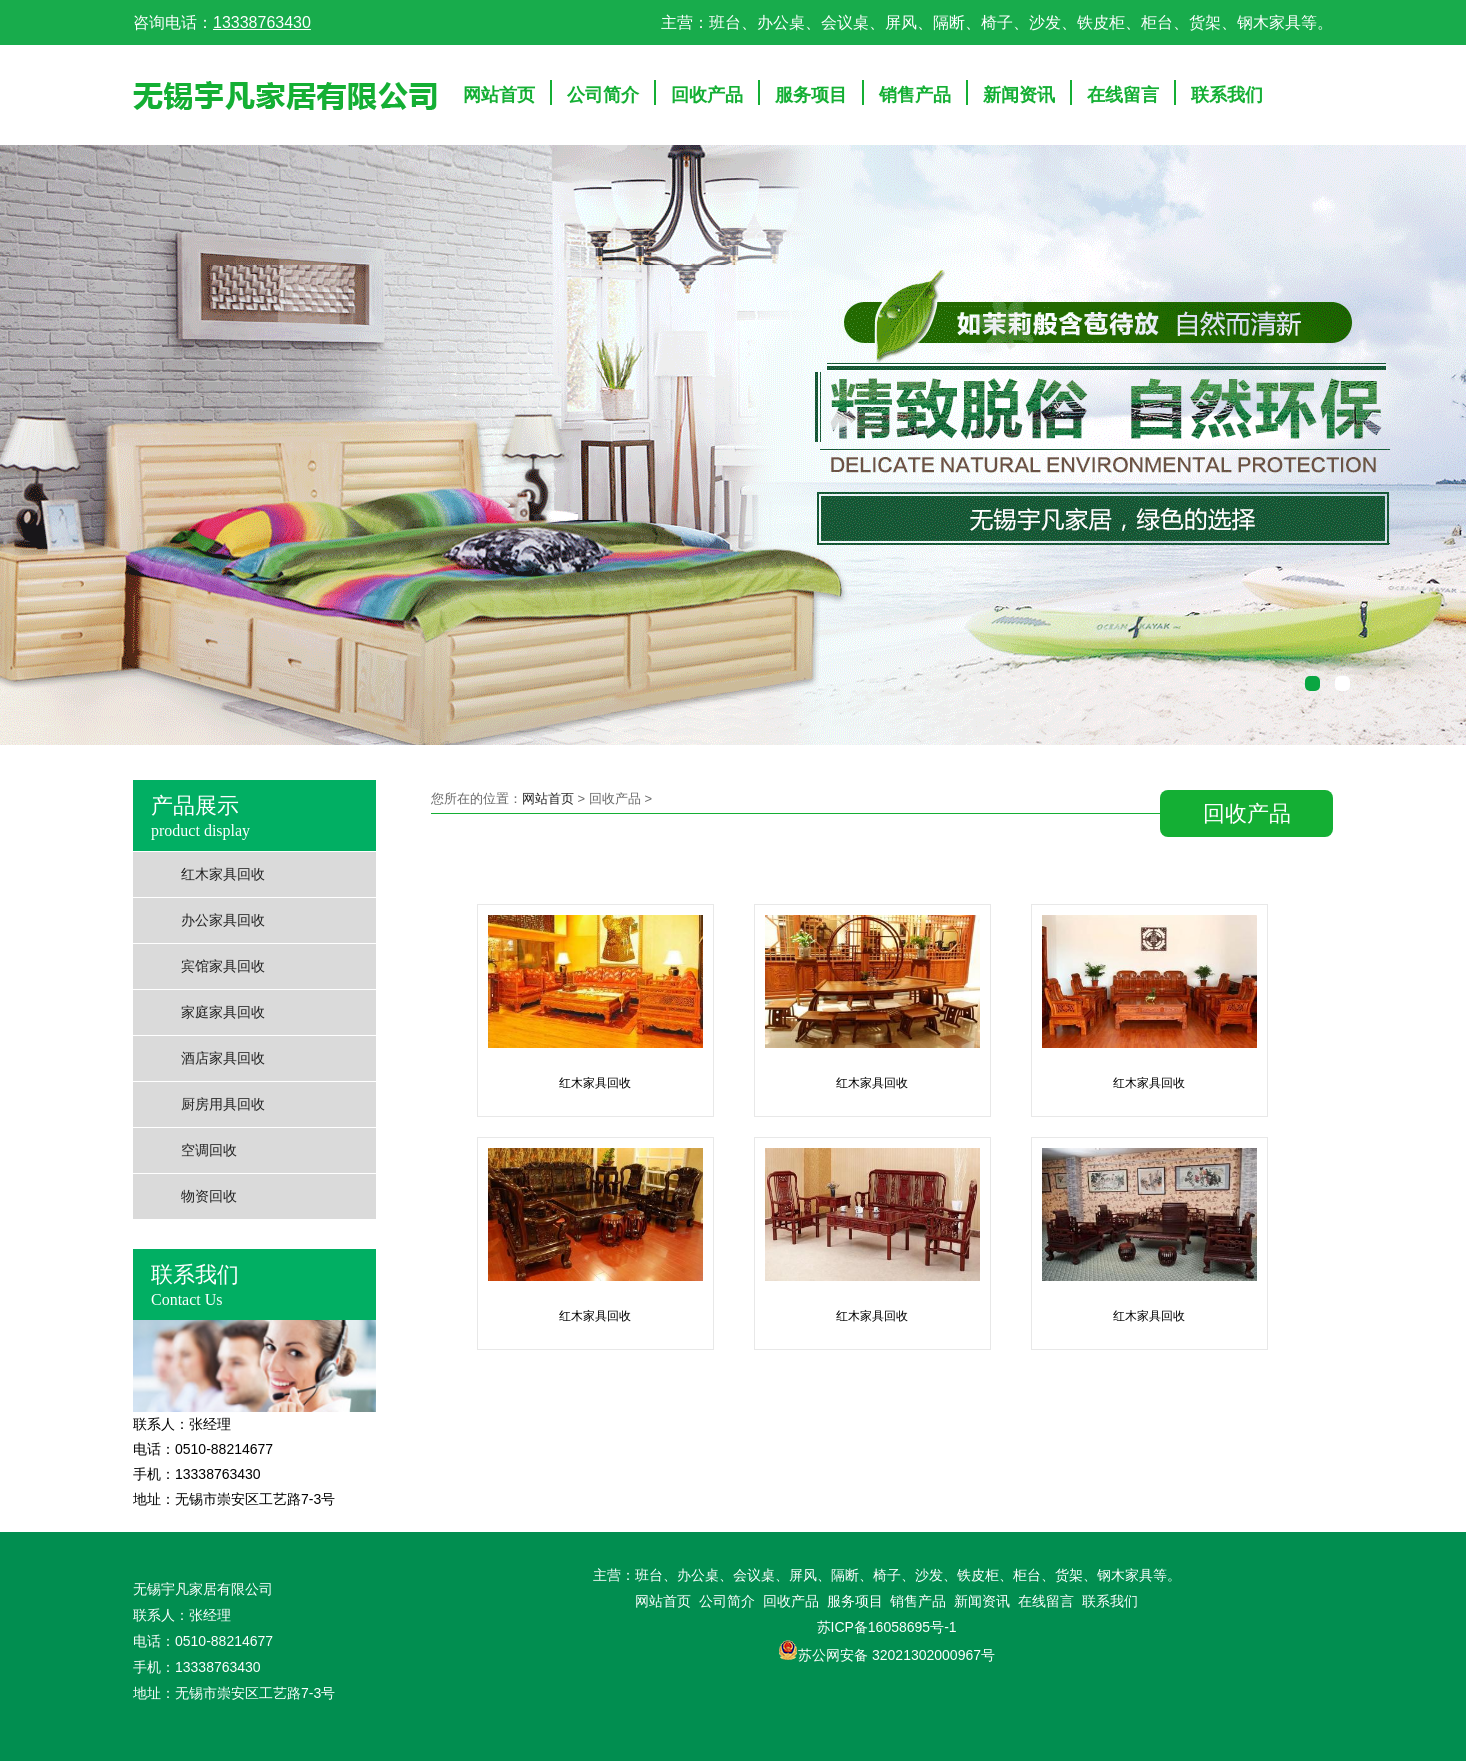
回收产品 (707, 95)
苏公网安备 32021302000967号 (896, 1655)
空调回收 (209, 1150)
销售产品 (915, 95)
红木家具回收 (223, 874)
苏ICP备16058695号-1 (887, 1627)
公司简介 (603, 95)
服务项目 (811, 95)
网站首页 (499, 95)
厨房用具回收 (223, 1104)
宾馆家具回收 (223, 966)
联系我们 (1227, 95)
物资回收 (209, 1196)
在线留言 (1123, 95)
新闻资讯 (1019, 95)
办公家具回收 (223, 920)
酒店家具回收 (223, 1058)
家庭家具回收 (223, 1012)
